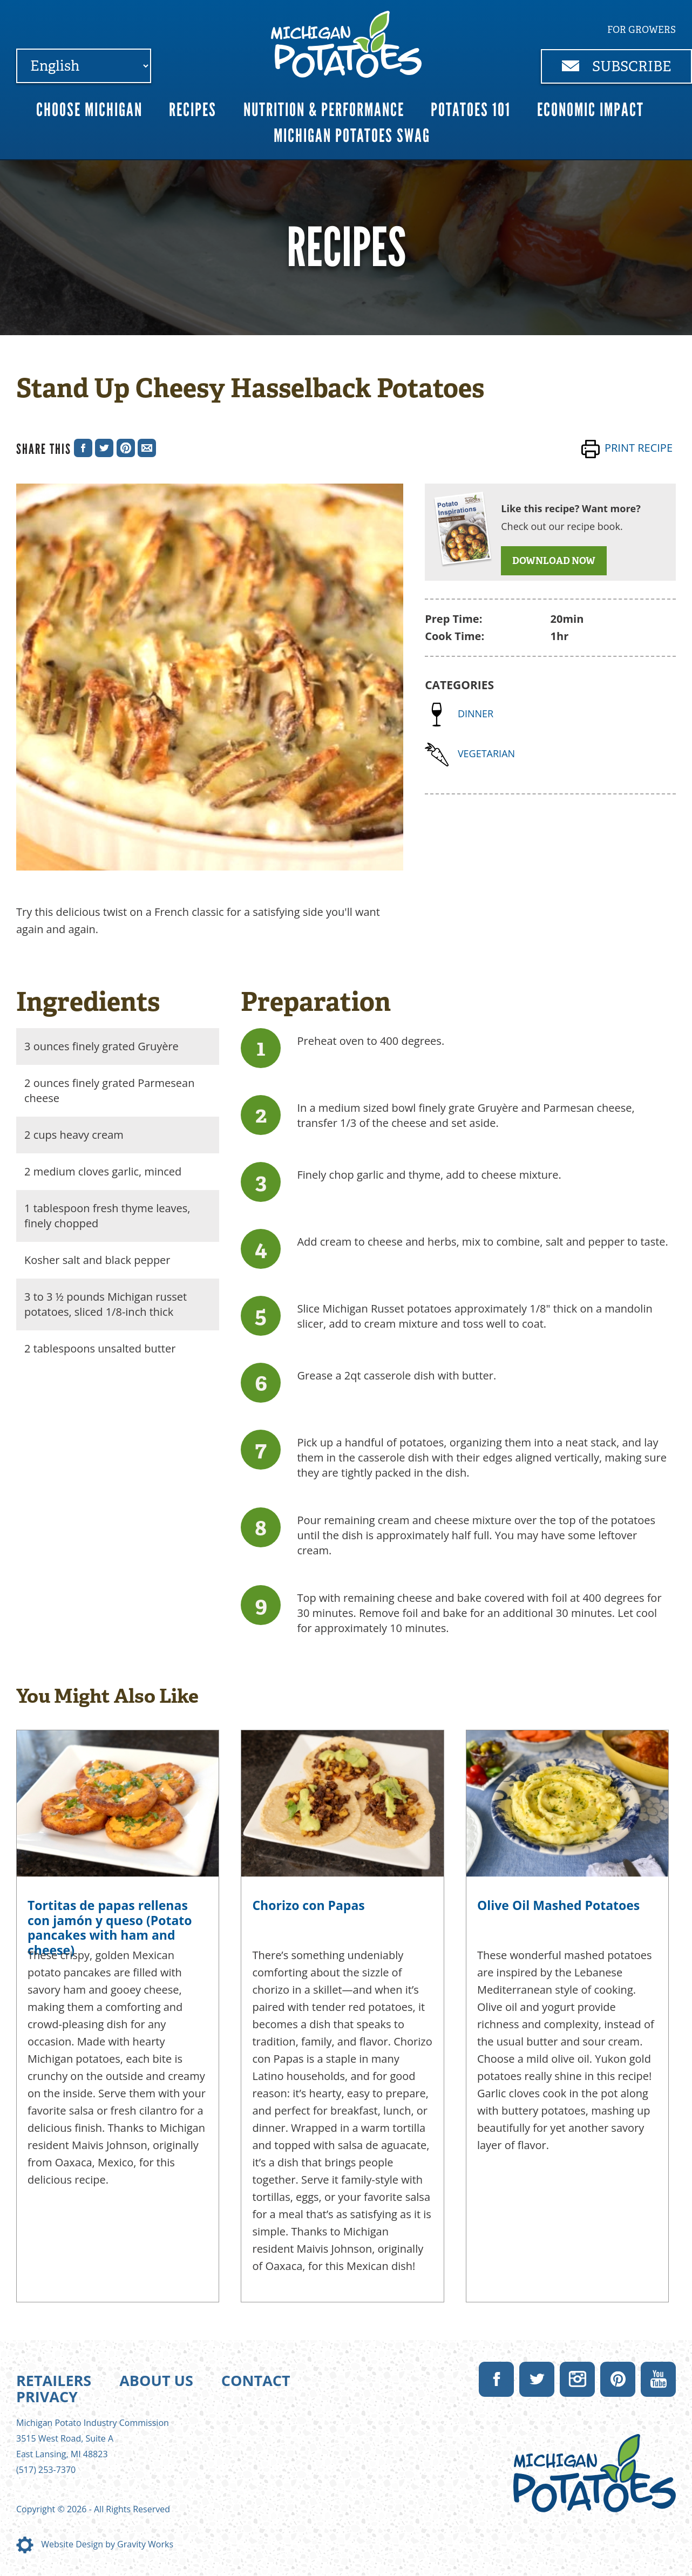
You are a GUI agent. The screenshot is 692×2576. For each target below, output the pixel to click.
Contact (255, 2380)
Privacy (47, 2397)
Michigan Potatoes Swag (352, 136)
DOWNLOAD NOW (553, 561)
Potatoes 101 (471, 110)
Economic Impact (590, 110)
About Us (156, 2380)
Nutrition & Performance (323, 110)
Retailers (53, 2380)
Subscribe (616, 66)
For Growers (641, 30)
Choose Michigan (89, 110)
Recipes (192, 110)
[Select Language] (83, 66)
